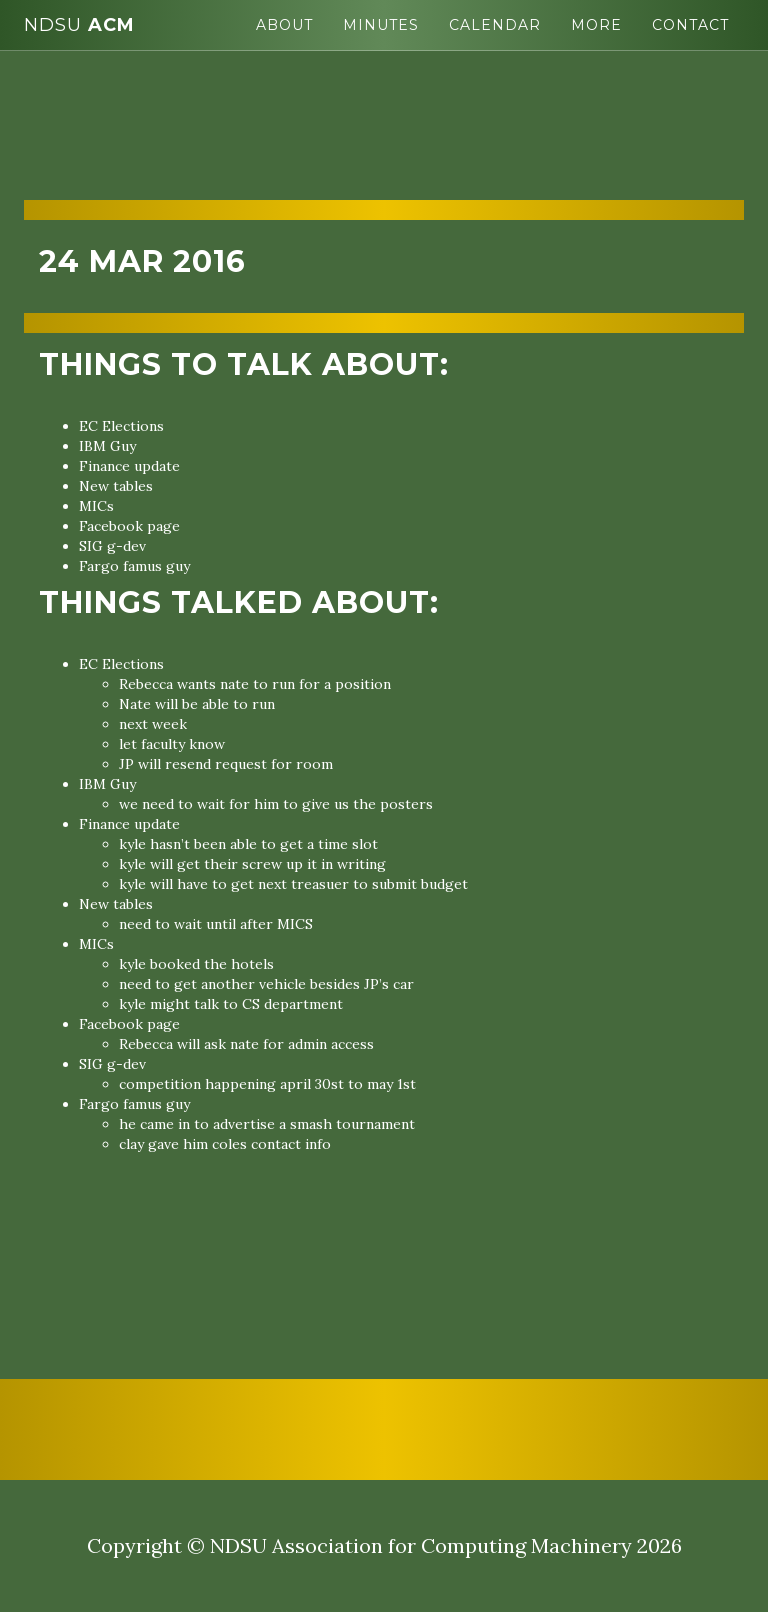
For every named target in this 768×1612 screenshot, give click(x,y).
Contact (690, 25)
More (596, 25)
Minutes (381, 25)
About (284, 25)
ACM (79, 25)
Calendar (495, 25)
